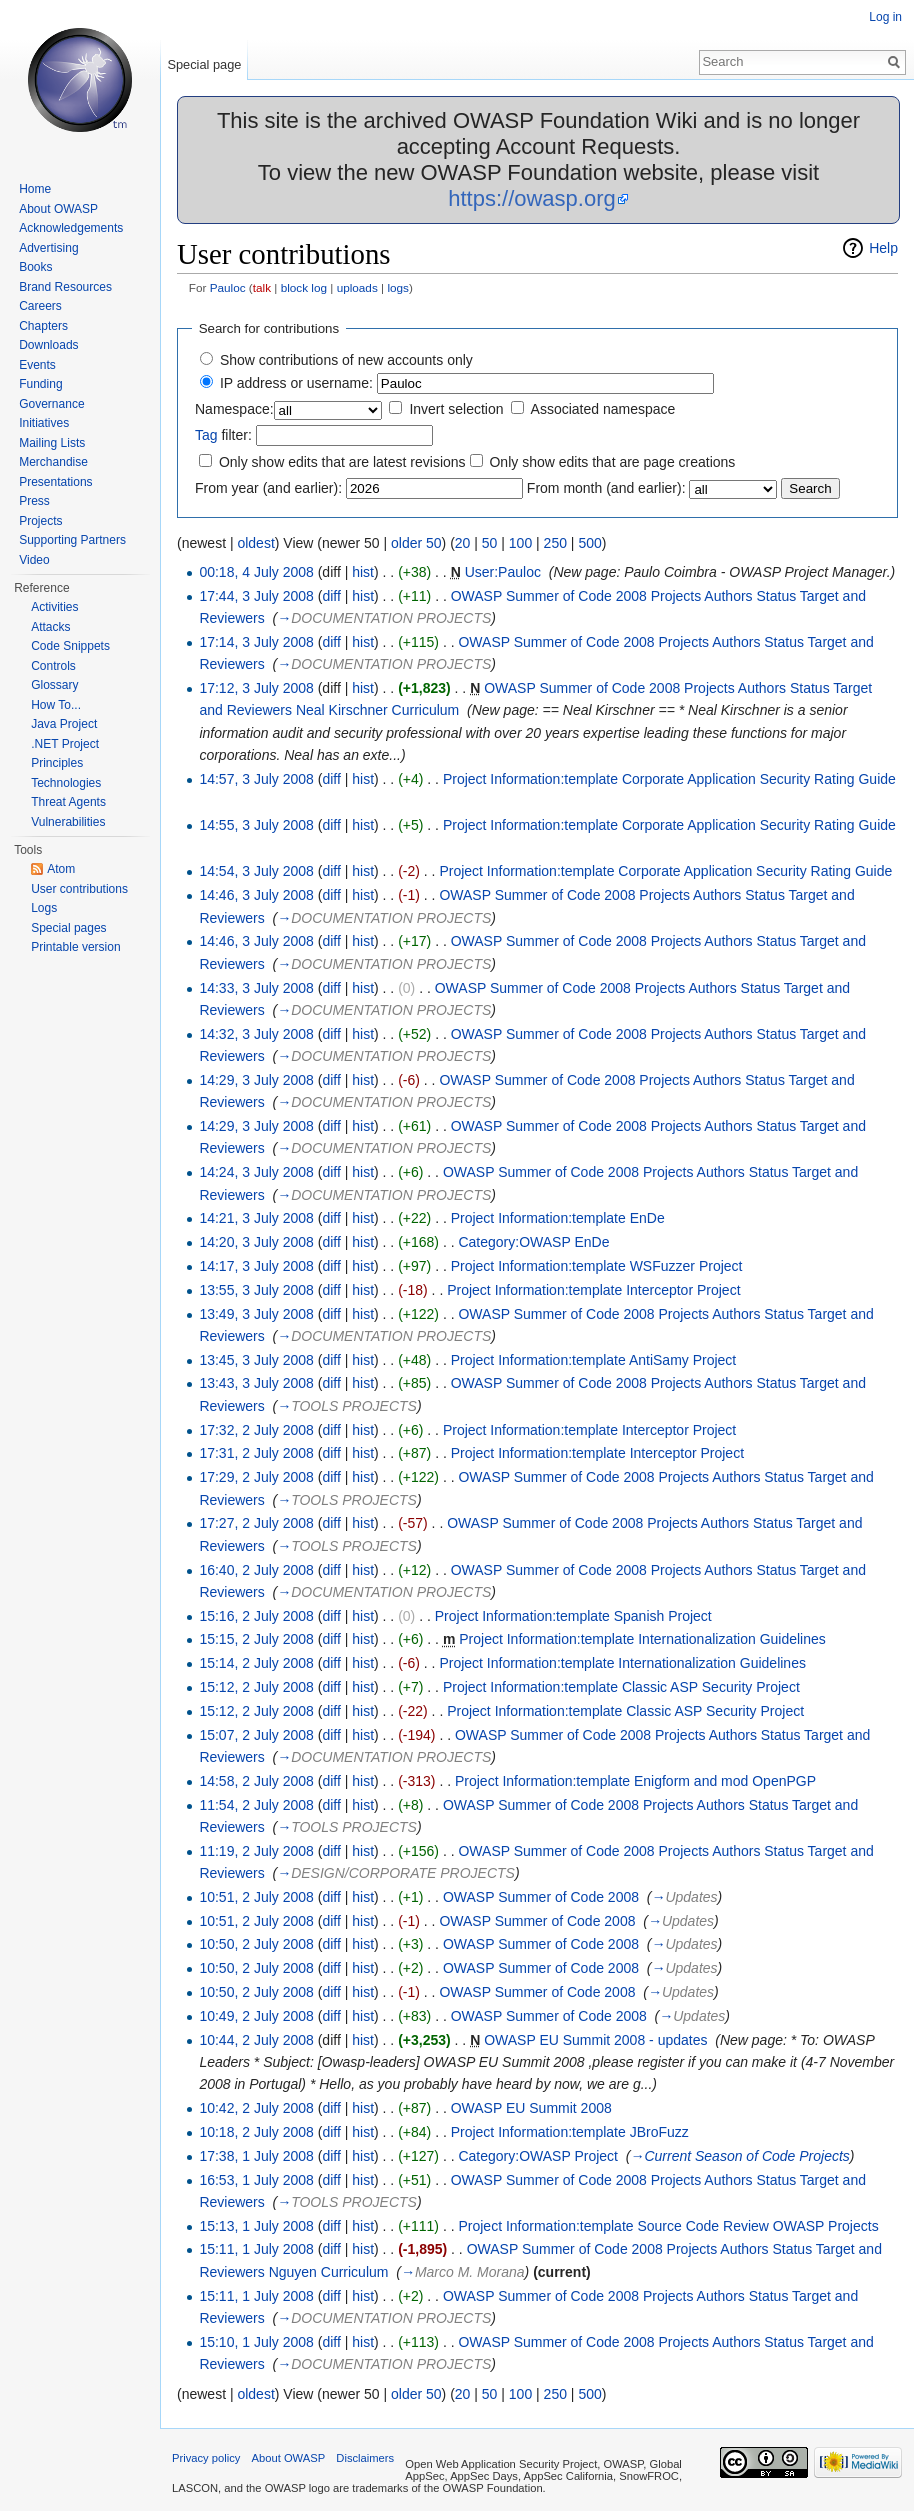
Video (34, 560)
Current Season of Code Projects (746, 2156)
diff (331, 596)
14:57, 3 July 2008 (256, 779)
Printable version (75, 947)
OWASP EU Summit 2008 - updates (595, 2040)
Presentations (55, 482)
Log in (885, 17)
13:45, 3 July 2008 (256, 1360)
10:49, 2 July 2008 (256, 2016)
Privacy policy (206, 2458)
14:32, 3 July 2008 (256, 1034)
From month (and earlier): (606, 488)
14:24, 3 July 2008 (256, 1172)
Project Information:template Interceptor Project (593, 1290)
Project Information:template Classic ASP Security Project (621, 1687)
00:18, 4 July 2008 (256, 572)
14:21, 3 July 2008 (256, 1218)
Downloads (48, 345)
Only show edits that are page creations (612, 462)
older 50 (416, 543)
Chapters (43, 326)
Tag (206, 435)
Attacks (50, 627)
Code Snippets (70, 646)
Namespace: (234, 409)
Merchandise (53, 462)
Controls (53, 666)
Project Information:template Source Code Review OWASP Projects (668, 2226)
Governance (51, 404)
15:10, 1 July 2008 (256, 2342)
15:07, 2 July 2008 (256, 1735)
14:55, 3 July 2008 (256, 825)
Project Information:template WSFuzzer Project (597, 1266)
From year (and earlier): (268, 488)
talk (262, 287)
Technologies (66, 783)
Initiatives (44, 423)
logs (398, 287)
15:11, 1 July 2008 (256, 2249)
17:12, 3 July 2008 (256, 688)
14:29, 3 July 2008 (256, 1080)
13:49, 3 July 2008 (256, 1314)
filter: (223, 435)
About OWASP (58, 209)
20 (463, 543)
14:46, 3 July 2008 (256, 895)
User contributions (79, 889)
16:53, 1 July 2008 (256, 2180)
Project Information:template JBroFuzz (570, 2132)
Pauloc (228, 287)
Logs (44, 908)
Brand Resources (65, 287)
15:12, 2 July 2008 (256, 1687)
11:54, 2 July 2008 (256, 1805)
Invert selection (456, 409)
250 (555, 543)
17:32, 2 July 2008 (256, 1430)
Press (34, 501)
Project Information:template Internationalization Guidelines (642, 1639)
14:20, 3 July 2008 (256, 1242)
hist (363, 572)
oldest (255, 543)
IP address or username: (296, 383)
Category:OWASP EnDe (533, 1242)
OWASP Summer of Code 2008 (541, 1897)
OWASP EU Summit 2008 (531, 2108)
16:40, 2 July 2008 (256, 1570)
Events (37, 365)
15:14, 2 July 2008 (256, 1663)
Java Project (64, 724)
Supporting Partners (72, 540)
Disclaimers (365, 2458)
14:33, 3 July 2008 (256, 988)
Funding (40, 384)
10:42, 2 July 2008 (256, 2108)
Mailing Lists (52, 443)
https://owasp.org (532, 198)
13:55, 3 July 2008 (256, 1290)
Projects (40, 521)
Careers (40, 306)
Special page (204, 64)
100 (520, 543)
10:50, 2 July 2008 (256, 1944)
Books (35, 267)
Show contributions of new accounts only (346, 360)
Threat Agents (68, 802)
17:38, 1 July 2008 (256, 2156)
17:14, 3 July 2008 (256, 642)
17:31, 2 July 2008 (256, 1453)
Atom (61, 869)
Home (35, 189)
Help (883, 248)
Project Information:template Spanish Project (573, 1616)
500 (589, 543)
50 (490, 543)
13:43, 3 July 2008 (256, 1383)
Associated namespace (603, 409)
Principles (57, 763)
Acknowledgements (71, 228)
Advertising (48, 248)
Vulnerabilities (68, 822)
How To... (56, 705)
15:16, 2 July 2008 (256, 1616)
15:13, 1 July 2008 (256, 2226)
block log (304, 287)
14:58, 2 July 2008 (256, 1781)
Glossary (54, 685)
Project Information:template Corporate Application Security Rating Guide (669, 779)
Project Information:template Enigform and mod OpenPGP (635, 1781)
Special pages (68, 928)
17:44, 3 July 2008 (256, 596)
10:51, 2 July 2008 (256, 1897)
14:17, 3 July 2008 (256, 1266)
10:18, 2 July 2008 (256, 2132)
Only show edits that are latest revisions (342, 462)
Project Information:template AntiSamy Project (594, 1360)
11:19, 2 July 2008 (256, 1851)
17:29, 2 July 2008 (256, 1477)
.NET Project (65, 744)
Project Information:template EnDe (558, 1218)
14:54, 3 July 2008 (256, 871)
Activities (54, 607)
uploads (357, 287)
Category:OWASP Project (538, 2156)
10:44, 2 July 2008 (256, 2040)
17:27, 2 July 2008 (256, 1523)
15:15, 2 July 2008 (256, 1639)
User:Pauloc (503, 572)
